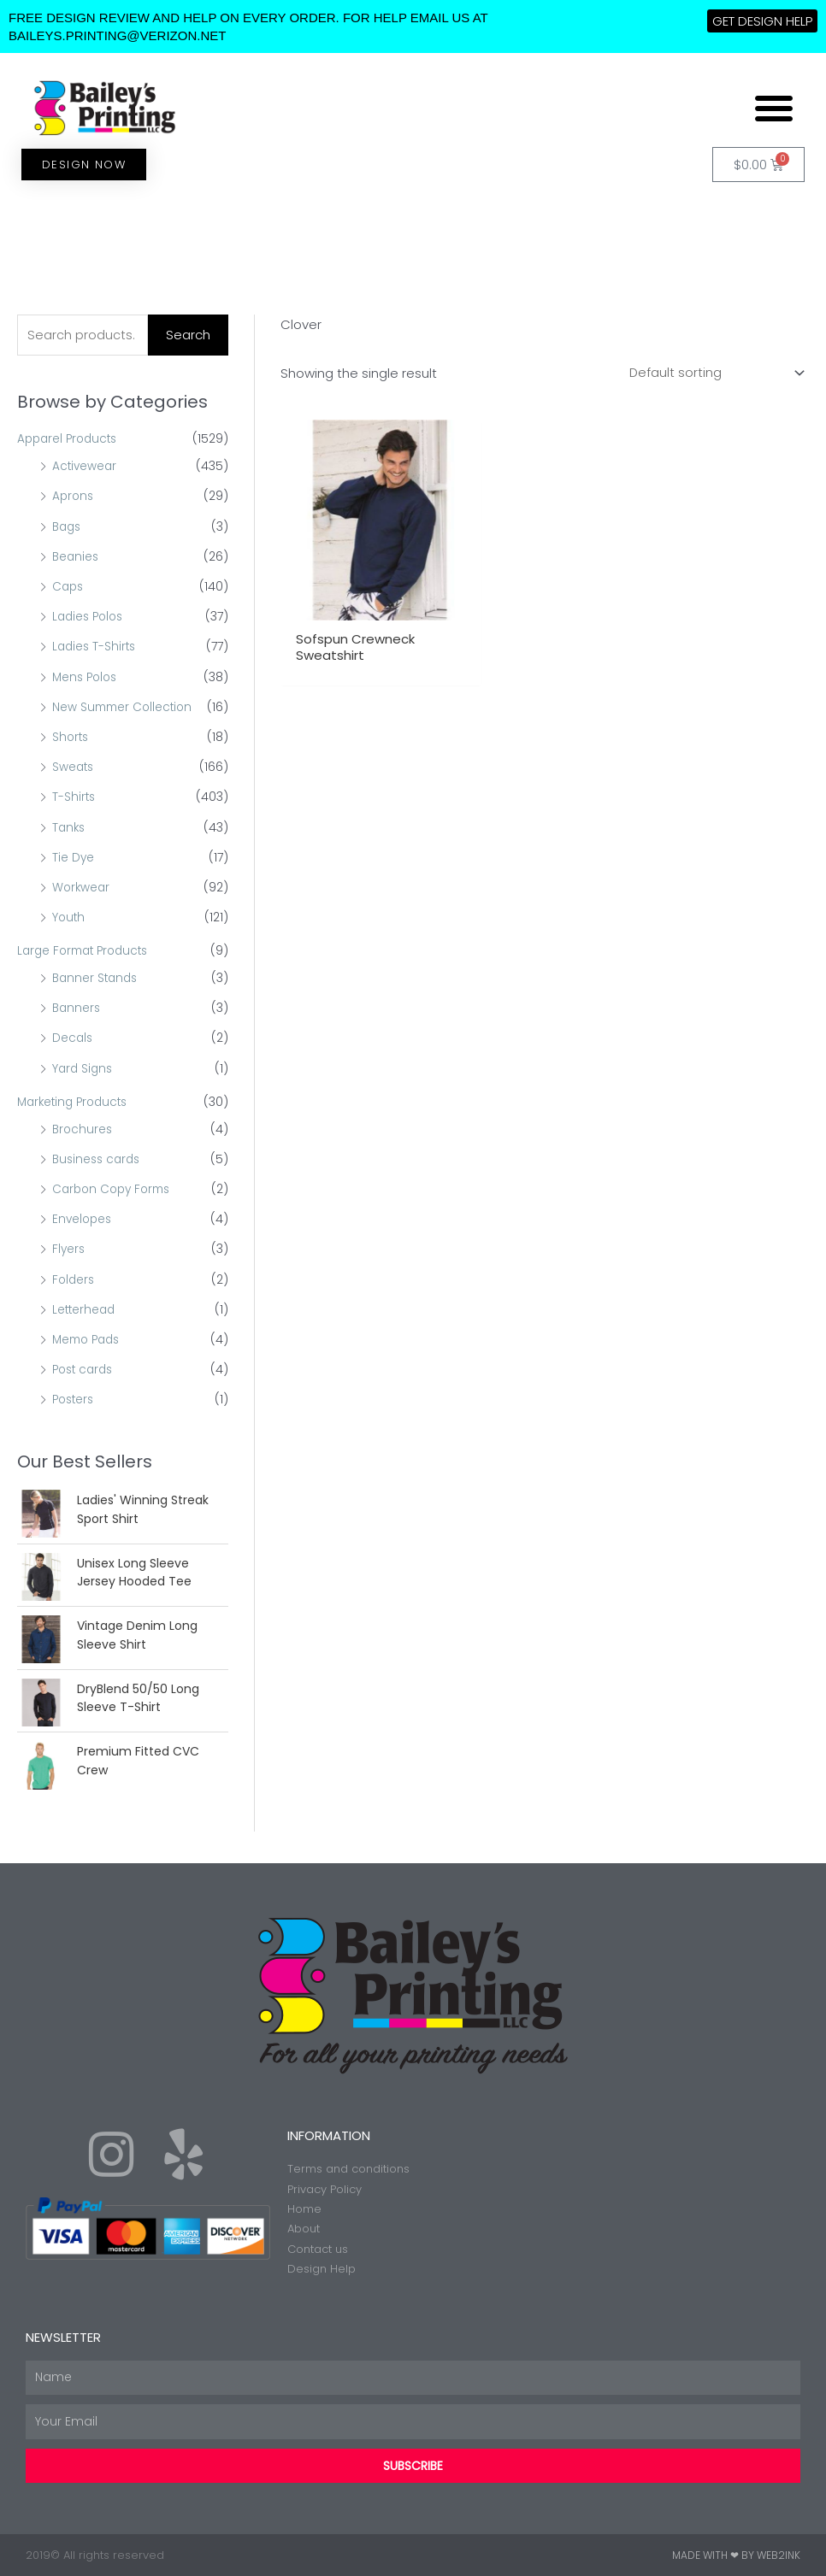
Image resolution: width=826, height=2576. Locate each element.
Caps (69, 587)
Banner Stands (97, 977)
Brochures (83, 1128)
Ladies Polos (90, 617)
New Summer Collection (125, 706)
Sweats (74, 767)
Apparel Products (70, 440)
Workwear (82, 887)
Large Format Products (87, 950)
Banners (77, 1007)
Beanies (76, 557)
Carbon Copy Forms (115, 1188)
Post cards (85, 1368)
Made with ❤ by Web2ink (736, 2554)
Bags (68, 527)
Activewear (85, 466)
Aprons (74, 497)
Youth (69, 917)
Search (188, 335)
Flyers (69, 1248)
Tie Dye (73, 857)
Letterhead (85, 1308)
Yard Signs (83, 1067)
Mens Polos (86, 676)
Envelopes (83, 1218)
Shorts (71, 737)
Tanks (69, 827)
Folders (74, 1278)
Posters (74, 1398)
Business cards (98, 1158)
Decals (73, 1037)
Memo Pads (89, 1338)
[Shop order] (713, 373)
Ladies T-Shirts (95, 647)
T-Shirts (74, 797)
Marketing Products (76, 1101)
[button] (774, 107)
